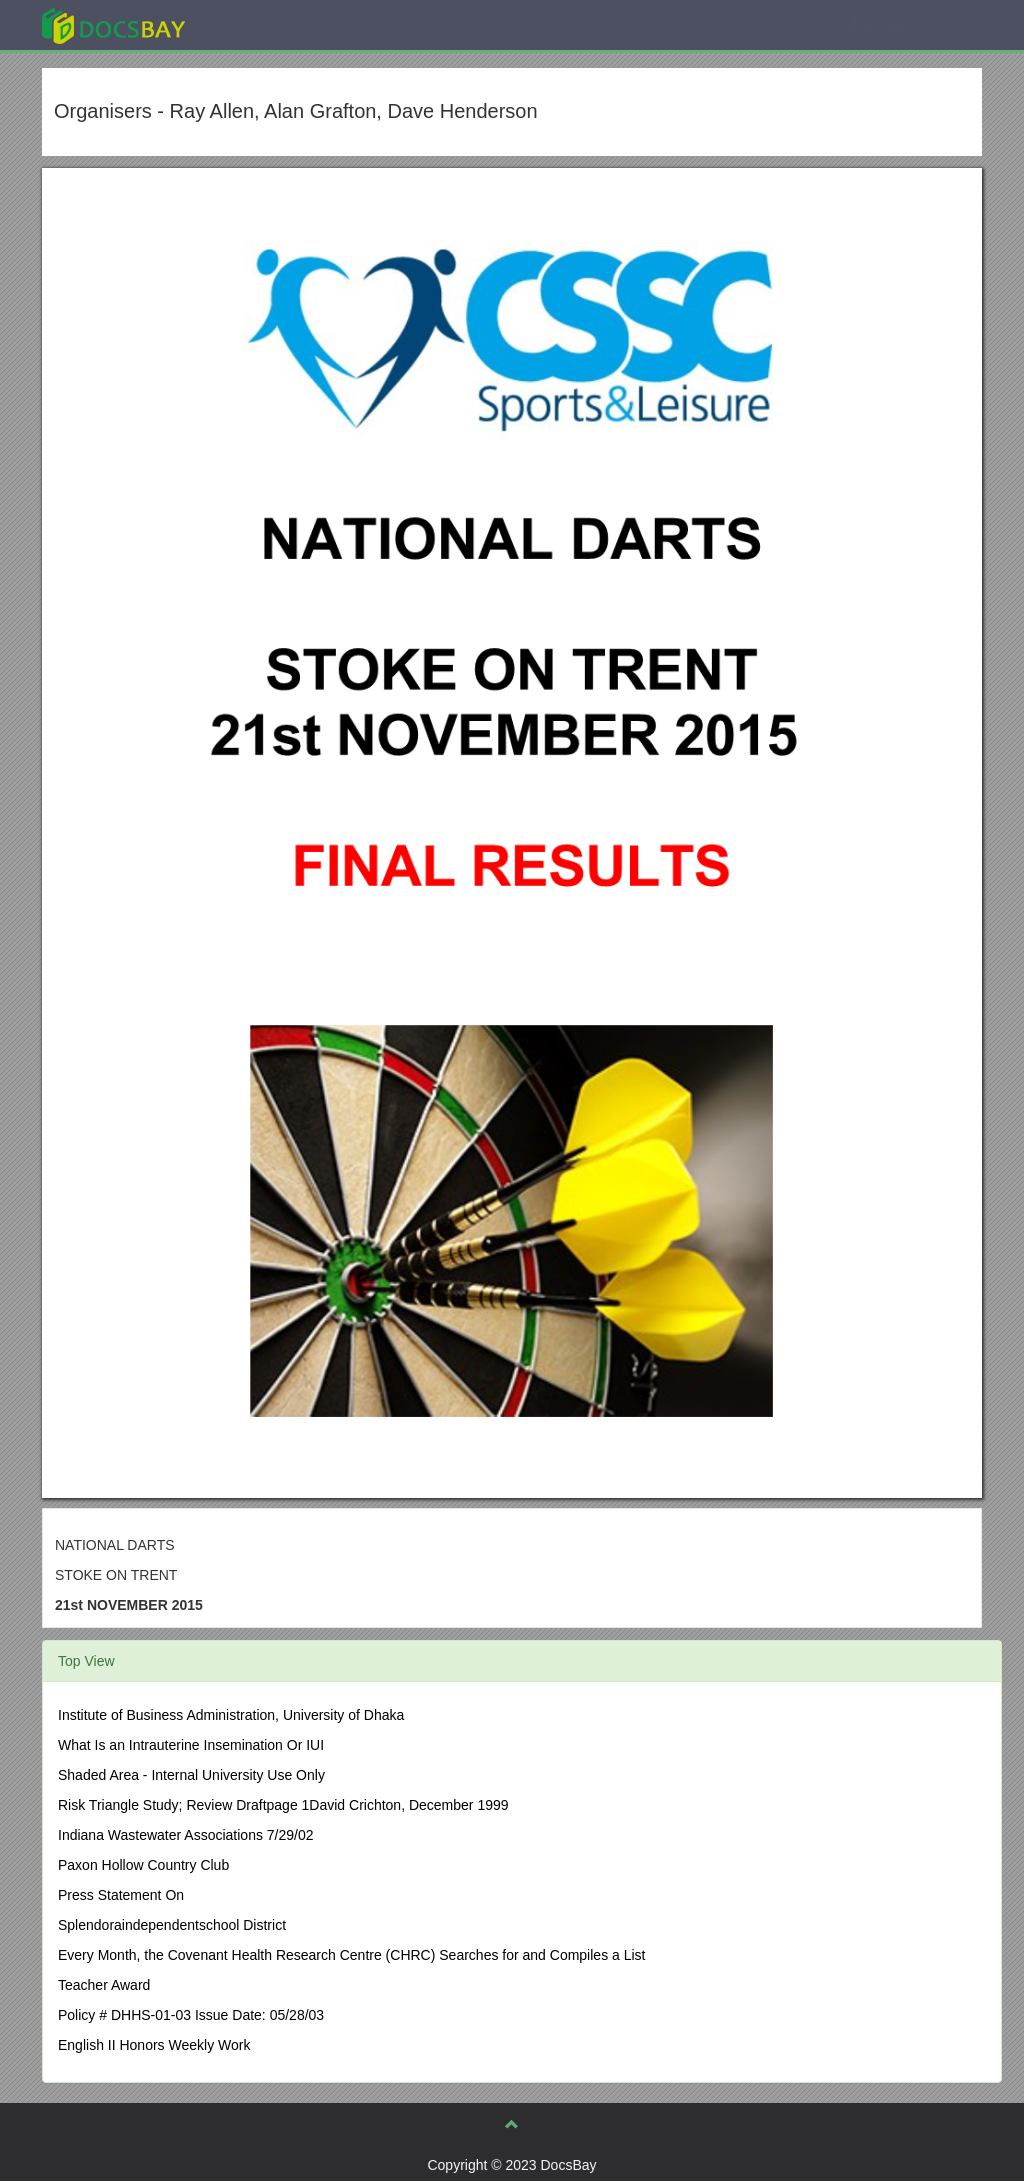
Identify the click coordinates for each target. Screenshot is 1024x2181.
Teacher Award (104, 1985)
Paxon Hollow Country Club (143, 1865)
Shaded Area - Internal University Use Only (191, 1775)
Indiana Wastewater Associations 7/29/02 (186, 1835)
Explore (263, 24)
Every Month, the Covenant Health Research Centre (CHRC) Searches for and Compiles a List (351, 1955)
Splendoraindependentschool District (172, 1925)
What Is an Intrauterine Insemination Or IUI (191, 1745)
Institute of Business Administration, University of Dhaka (231, 1715)
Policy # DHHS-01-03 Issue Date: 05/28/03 (191, 2015)
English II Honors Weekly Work (154, 2045)
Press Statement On (121, 1895)
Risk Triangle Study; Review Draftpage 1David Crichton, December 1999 (283, 1805)
